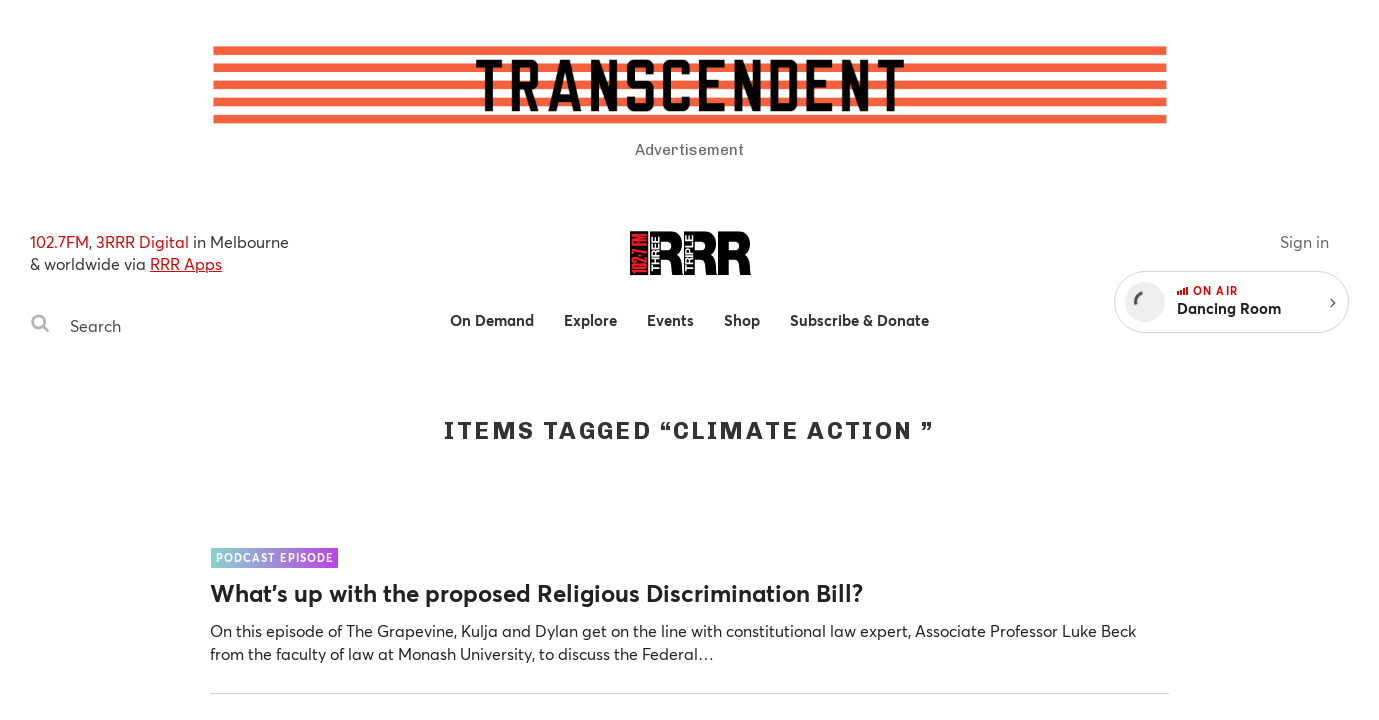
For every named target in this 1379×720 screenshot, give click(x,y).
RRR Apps (186, 263)
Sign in (1304, 241)
